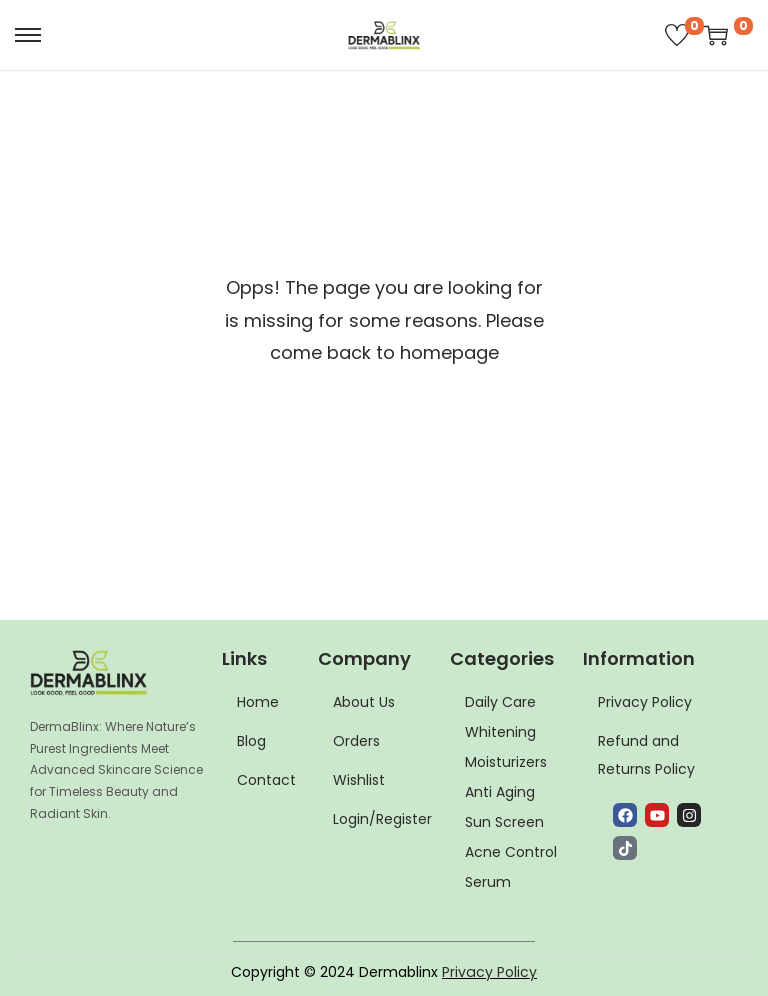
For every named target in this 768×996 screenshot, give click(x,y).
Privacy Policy (490, 972)
